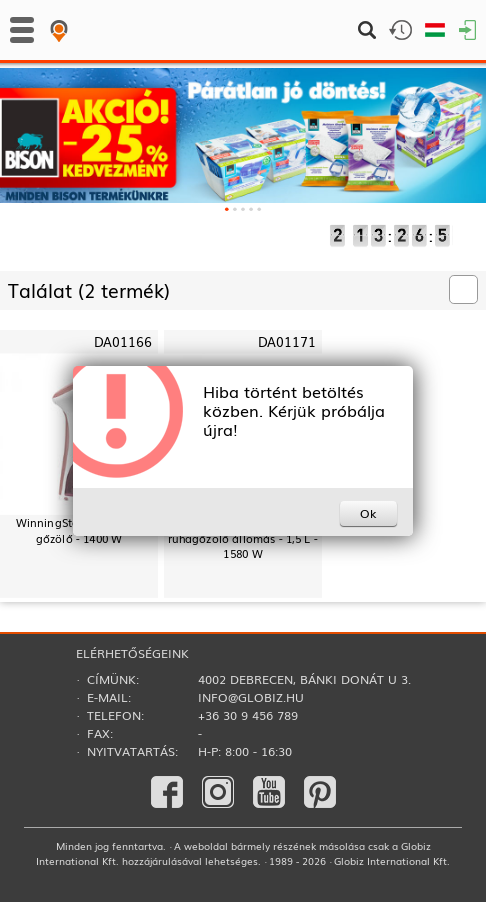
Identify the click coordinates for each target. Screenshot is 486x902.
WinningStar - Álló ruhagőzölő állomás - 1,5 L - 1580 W (242, 538)
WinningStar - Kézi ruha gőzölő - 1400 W (79, 530)
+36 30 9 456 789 (248, 715)
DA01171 (287, 341)
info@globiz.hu (251, 697)
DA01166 (123, 341)
